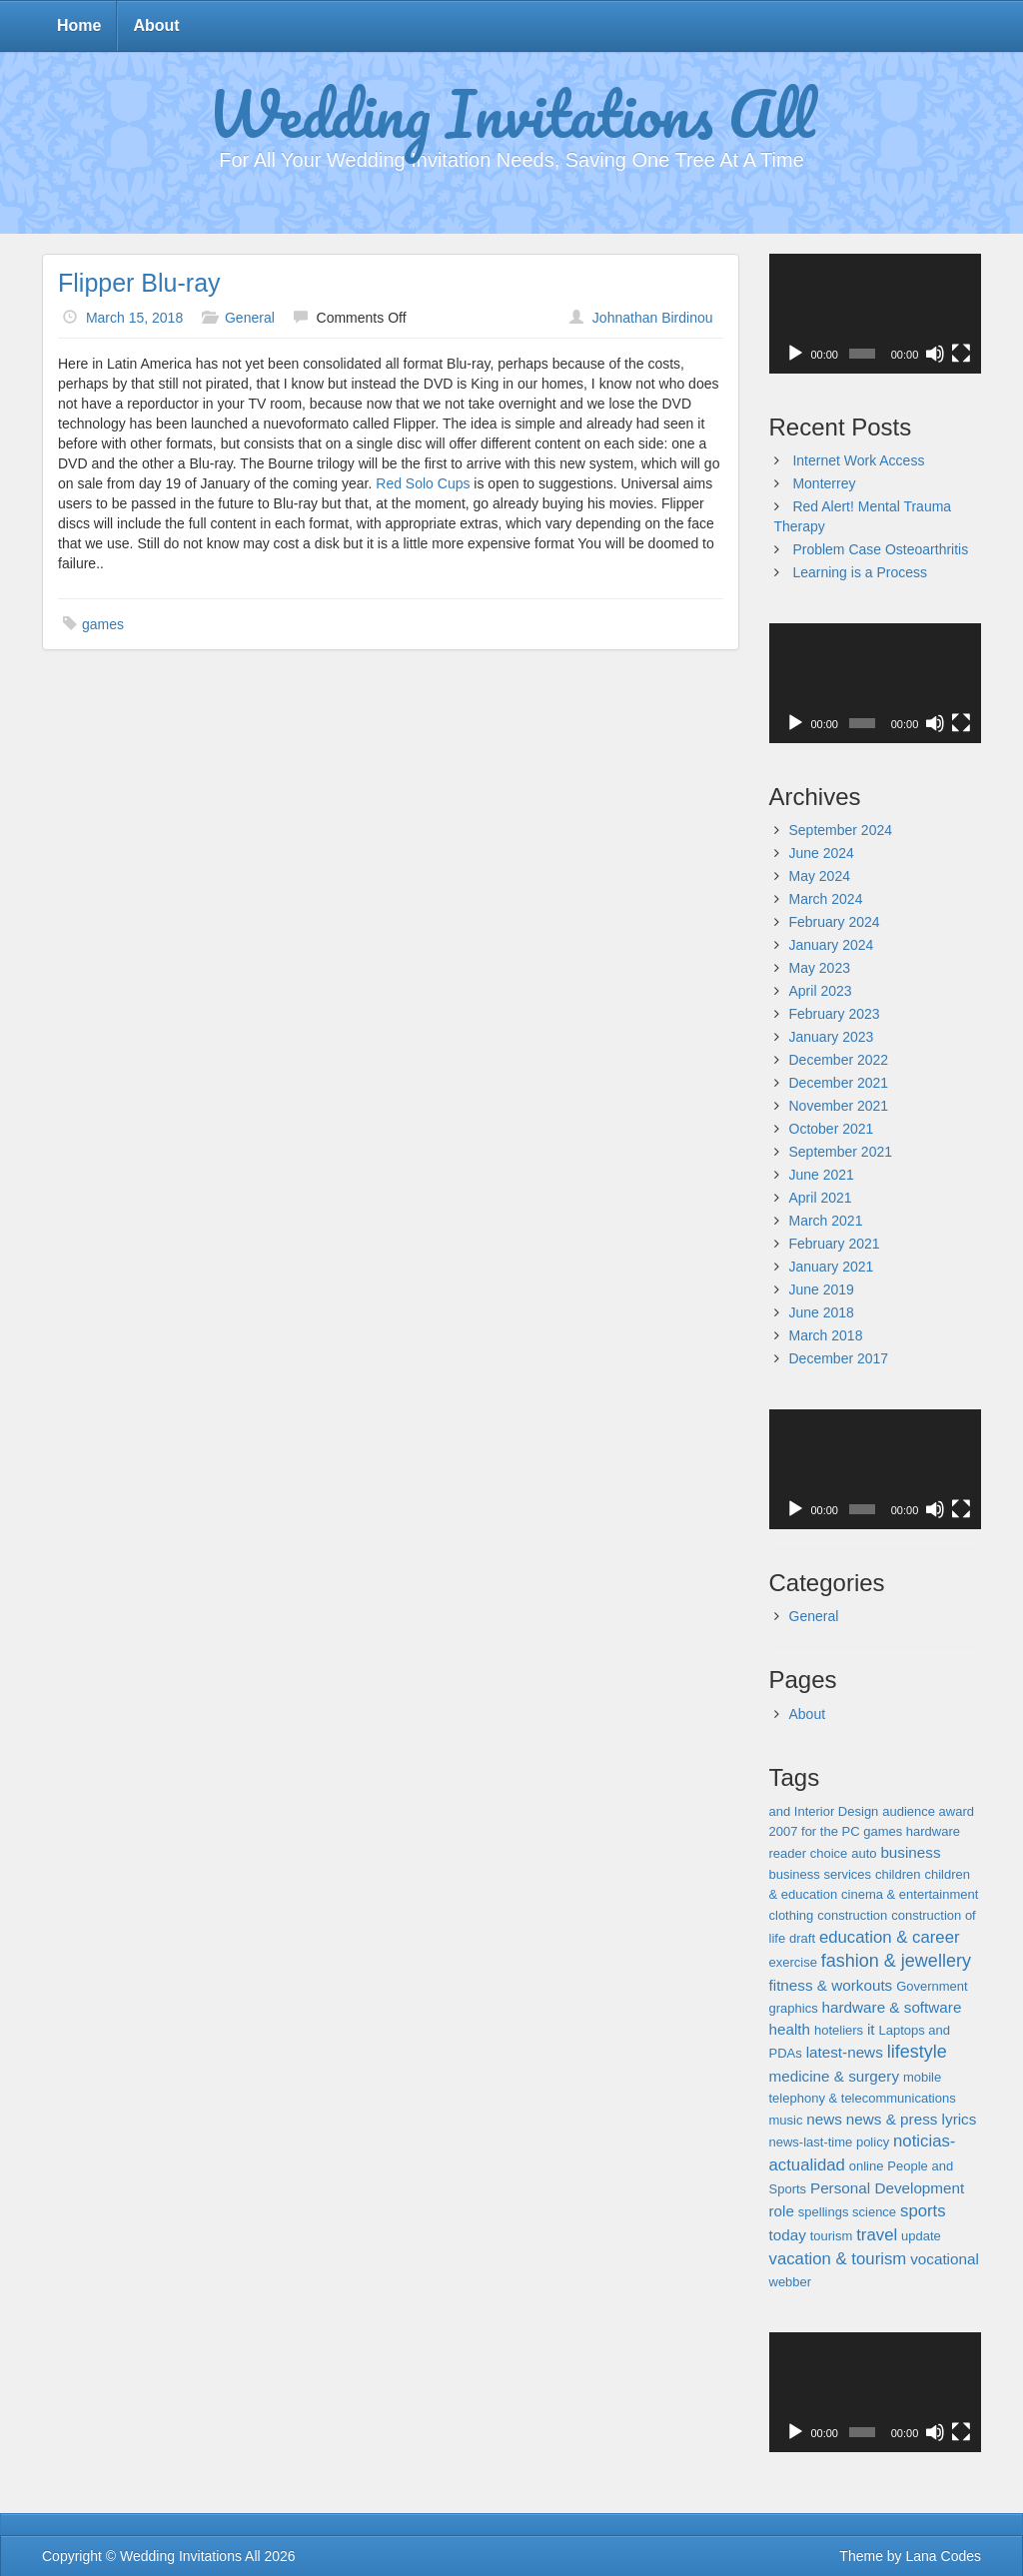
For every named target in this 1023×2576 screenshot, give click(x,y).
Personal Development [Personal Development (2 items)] (887, 2187)
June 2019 (821, 1289)
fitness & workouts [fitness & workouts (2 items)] (831, 1985)
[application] (875, 314)
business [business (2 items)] (910, 1852)
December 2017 (839, 1358)
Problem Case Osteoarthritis (880, 549)
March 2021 (826, 1221)
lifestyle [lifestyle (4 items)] (917, 2052)
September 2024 (841, 830)
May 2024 (819, 876)
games (103, 624)
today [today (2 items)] (787, 2234)
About (156, 25)
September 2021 (841, 1152)
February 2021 (834, 1244)
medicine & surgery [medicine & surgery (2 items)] (834, 2076)
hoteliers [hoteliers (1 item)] (838, 2030)
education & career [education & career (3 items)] (889, 1937)
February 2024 (834, 922)
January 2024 (831, 945)
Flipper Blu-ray (139, 283)
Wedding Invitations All (511, 113)
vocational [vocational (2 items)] (944, 2258)
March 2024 (826, 899)
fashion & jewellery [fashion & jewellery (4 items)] (896, 1961)
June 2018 (821, 1312)
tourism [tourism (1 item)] (831, 2235)
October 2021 (831, 1129)
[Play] (795, 354)
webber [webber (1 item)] (790, 2281)
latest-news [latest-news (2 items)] (844, 2052)
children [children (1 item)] (898, 1874)
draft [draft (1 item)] (802, 1938)
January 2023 (831, 1037)
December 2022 (839, 1060)
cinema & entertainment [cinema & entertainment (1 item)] (909, 1894)
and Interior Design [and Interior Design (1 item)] (824, 1811)
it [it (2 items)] (871, 2029)
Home (79, 25)
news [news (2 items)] (824, 2119)
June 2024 (821, 853)
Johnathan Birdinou (652, 318)
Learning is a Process (859, 572)
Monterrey (823, 483)
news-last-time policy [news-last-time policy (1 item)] (829, 2142)
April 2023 (820, 991)
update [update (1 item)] (921, 2235)
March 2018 (826, 1335)
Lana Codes (943, 2556)
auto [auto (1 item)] (863, 1853)
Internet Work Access (858, 460)
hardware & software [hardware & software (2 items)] (892, 2007)
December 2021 (839, 1083)
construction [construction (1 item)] (852, 1915)
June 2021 (821, 1175)
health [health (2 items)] (790, 2029)
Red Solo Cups (423, 483)
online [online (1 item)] (866, 2165)
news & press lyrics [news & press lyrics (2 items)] (911, 2119)
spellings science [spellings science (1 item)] (847, 2211)
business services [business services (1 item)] (820, 1874)
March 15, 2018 (134, 318)
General (250, 318)
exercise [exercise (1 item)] (793, 1962)
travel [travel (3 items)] (876, 2234)
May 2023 (819, 968)
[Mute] (935, 354)
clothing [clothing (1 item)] (791, 1915)
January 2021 (831, 1267)
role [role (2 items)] (781, 2210)
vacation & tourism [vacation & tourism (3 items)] (838, 2258)
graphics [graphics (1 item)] (793, 2008)
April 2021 (820, 1198)
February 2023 (834, 1014)
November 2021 (839, 1106)
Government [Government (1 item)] (932, 1986)
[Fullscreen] (961, 354)
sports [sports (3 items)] (923, 2210)
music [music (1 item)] (786, 2120)
